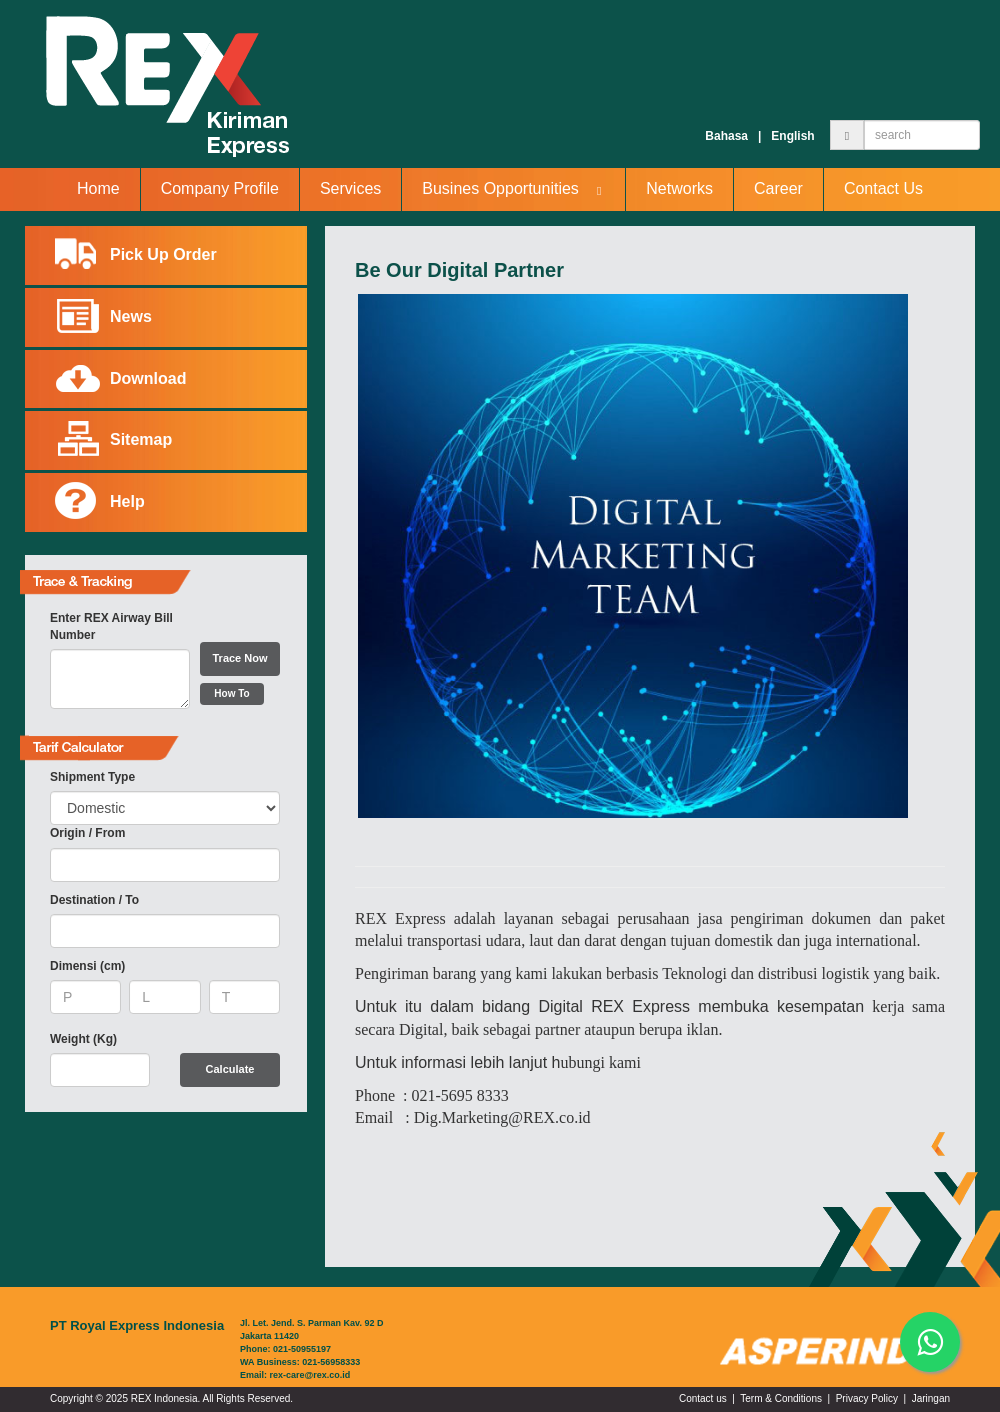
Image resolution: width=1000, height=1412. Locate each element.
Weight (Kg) (83, 1039)
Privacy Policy (867, 1398)
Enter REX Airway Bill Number (111, 626)
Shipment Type (92, 777)
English (792, 136)
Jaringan (931, 1398)
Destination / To (94, 900)
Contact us (703, 1398)
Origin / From (87, 833)
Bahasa (726, 136)
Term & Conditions (781, 1398)
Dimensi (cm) (87, 966)
